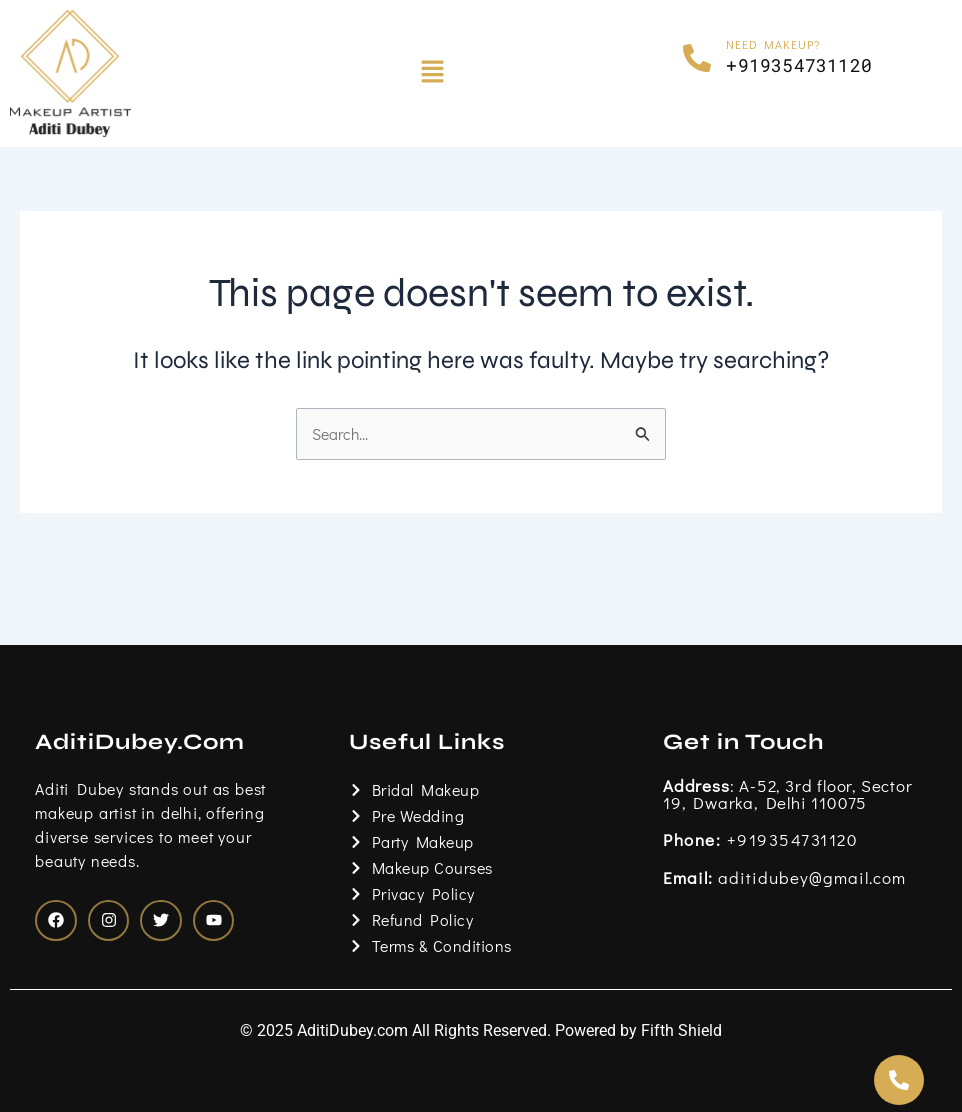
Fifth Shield (681, 1030)
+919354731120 (760, 836)
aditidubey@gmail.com (784, 875)
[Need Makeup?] (697, 58)
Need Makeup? (773, 44)
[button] (433, 72)
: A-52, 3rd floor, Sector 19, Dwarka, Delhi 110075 (788, 791)
